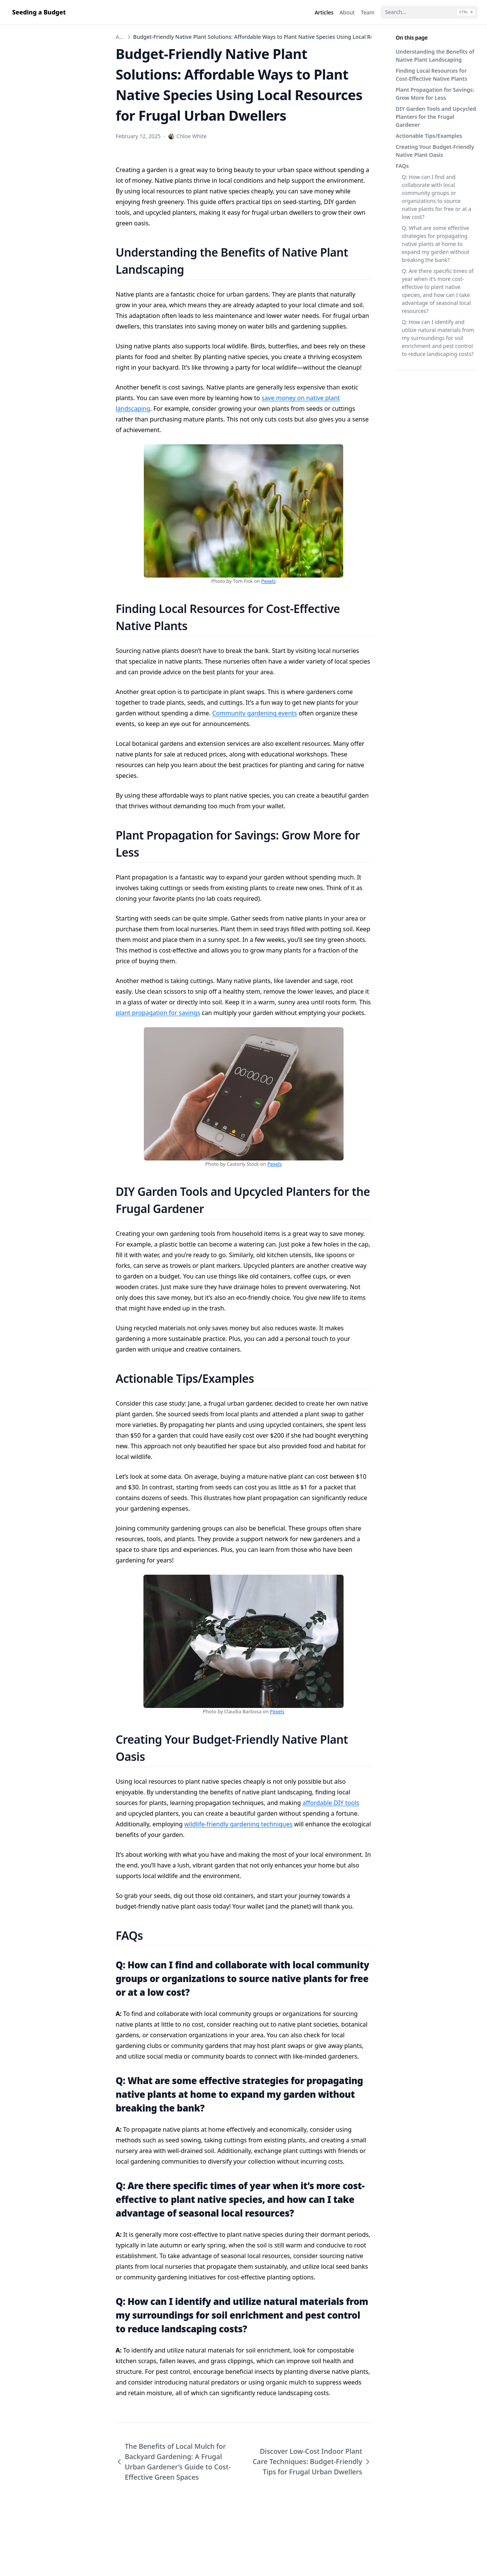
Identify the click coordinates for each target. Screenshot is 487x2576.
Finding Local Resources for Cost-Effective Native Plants (431, 74)
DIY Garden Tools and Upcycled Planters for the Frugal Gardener (436, 116)
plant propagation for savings (158, 1013)
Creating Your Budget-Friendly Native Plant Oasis (435, 150)
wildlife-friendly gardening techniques (238, 1824)
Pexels (268, 581)
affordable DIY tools (330, 1803)
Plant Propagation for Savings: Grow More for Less (435, 93)
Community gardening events (254, 713)
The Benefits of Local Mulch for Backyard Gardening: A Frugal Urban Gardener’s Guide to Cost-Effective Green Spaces (173, 2462)
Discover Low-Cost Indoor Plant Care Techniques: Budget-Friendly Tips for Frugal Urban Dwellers (312, 2461)
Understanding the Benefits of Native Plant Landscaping (435, 55)
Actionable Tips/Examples (429, 135)
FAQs (402, 165)
